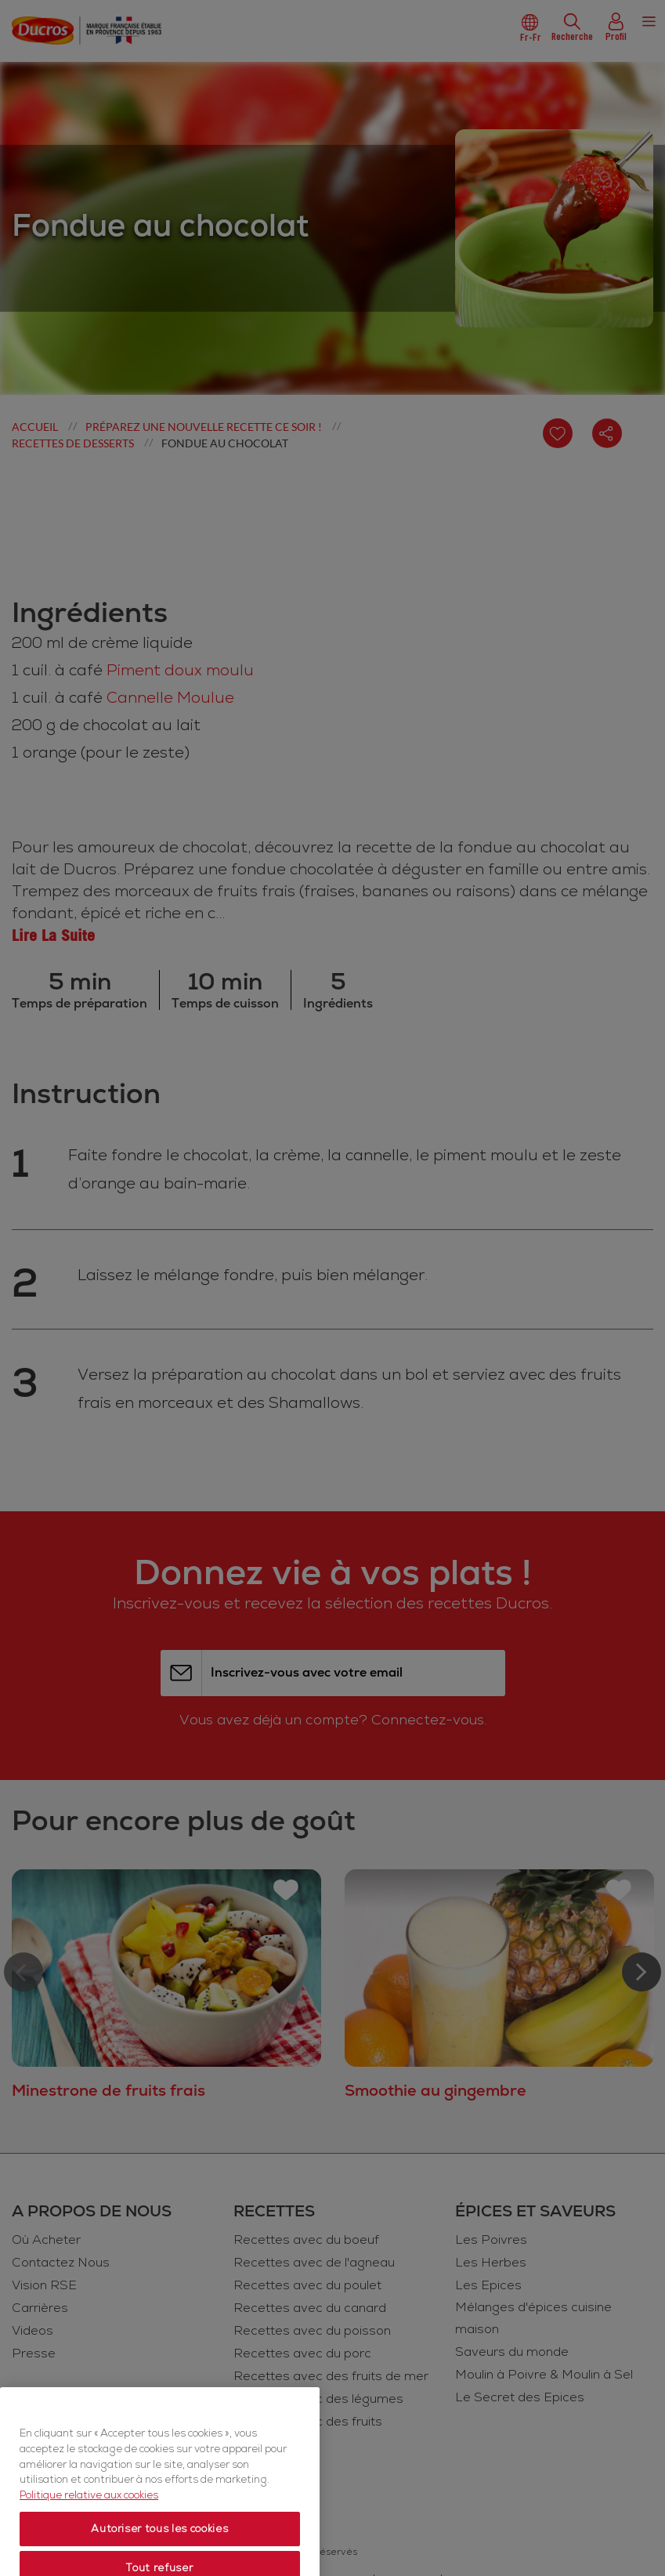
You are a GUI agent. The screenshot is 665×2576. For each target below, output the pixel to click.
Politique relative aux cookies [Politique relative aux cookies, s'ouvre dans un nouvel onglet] (89, 2548)
